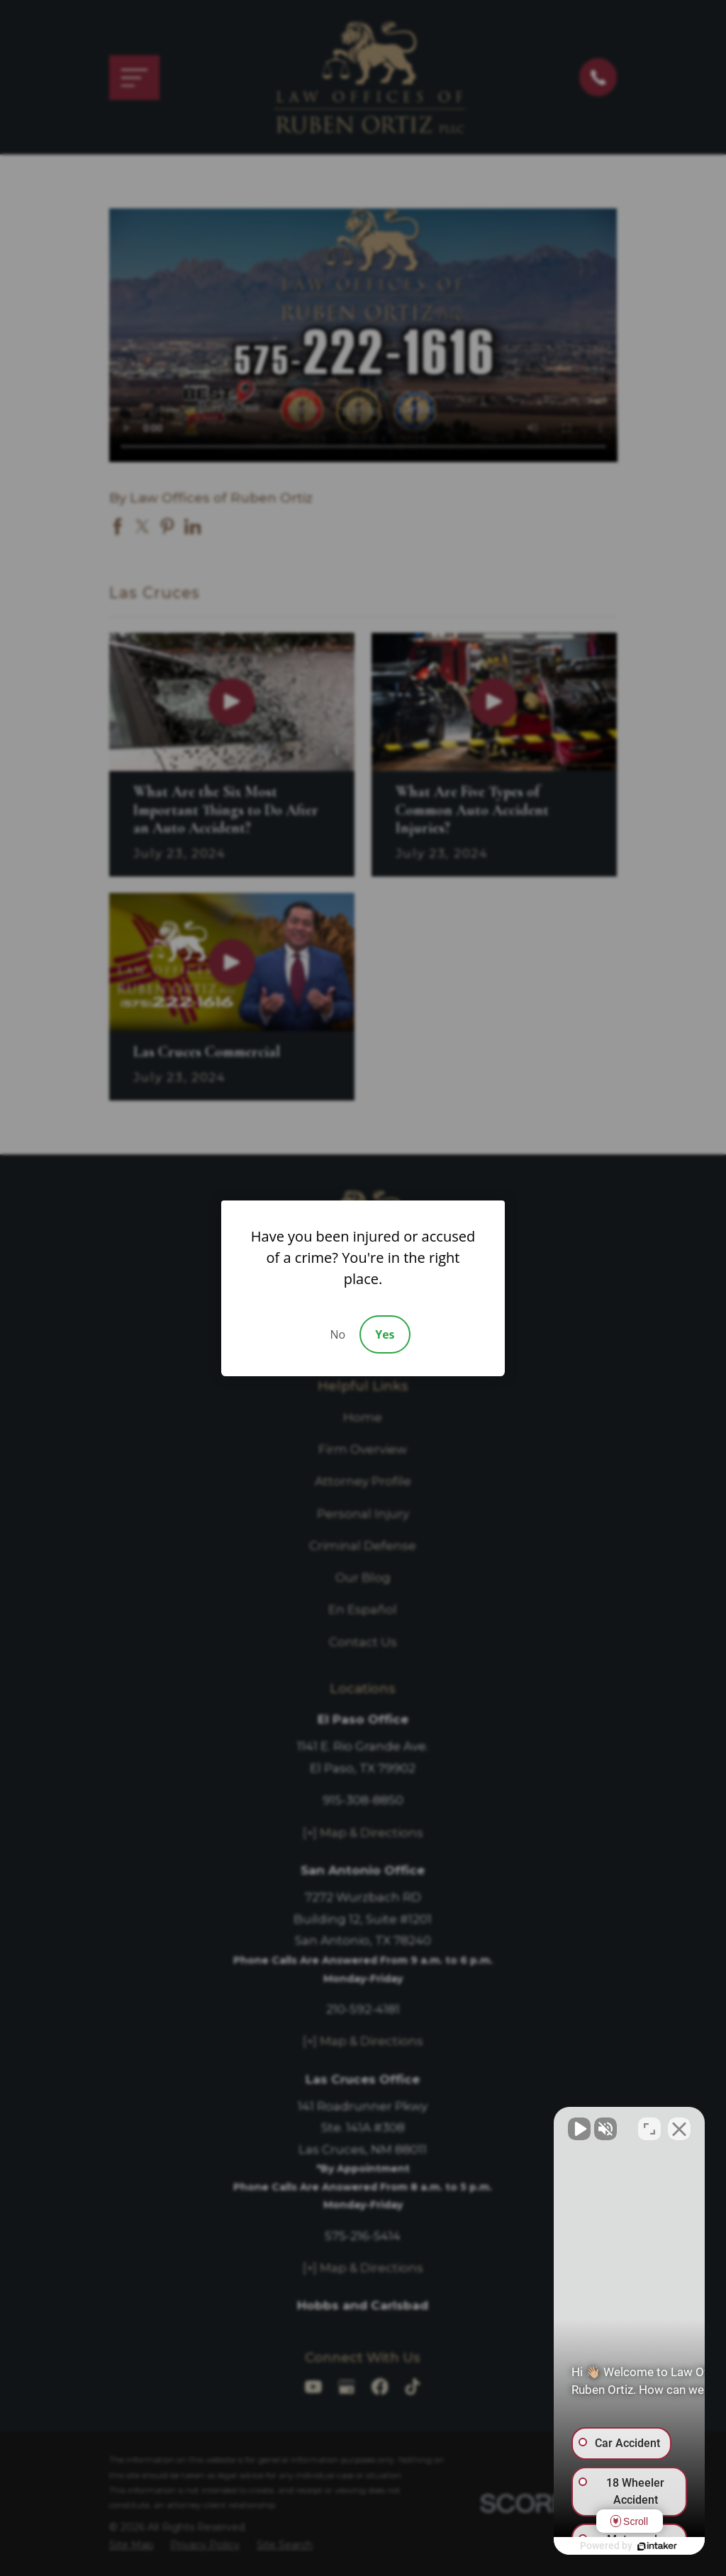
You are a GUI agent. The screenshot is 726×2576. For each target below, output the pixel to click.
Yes (384, 1334)
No (337, 1334)
